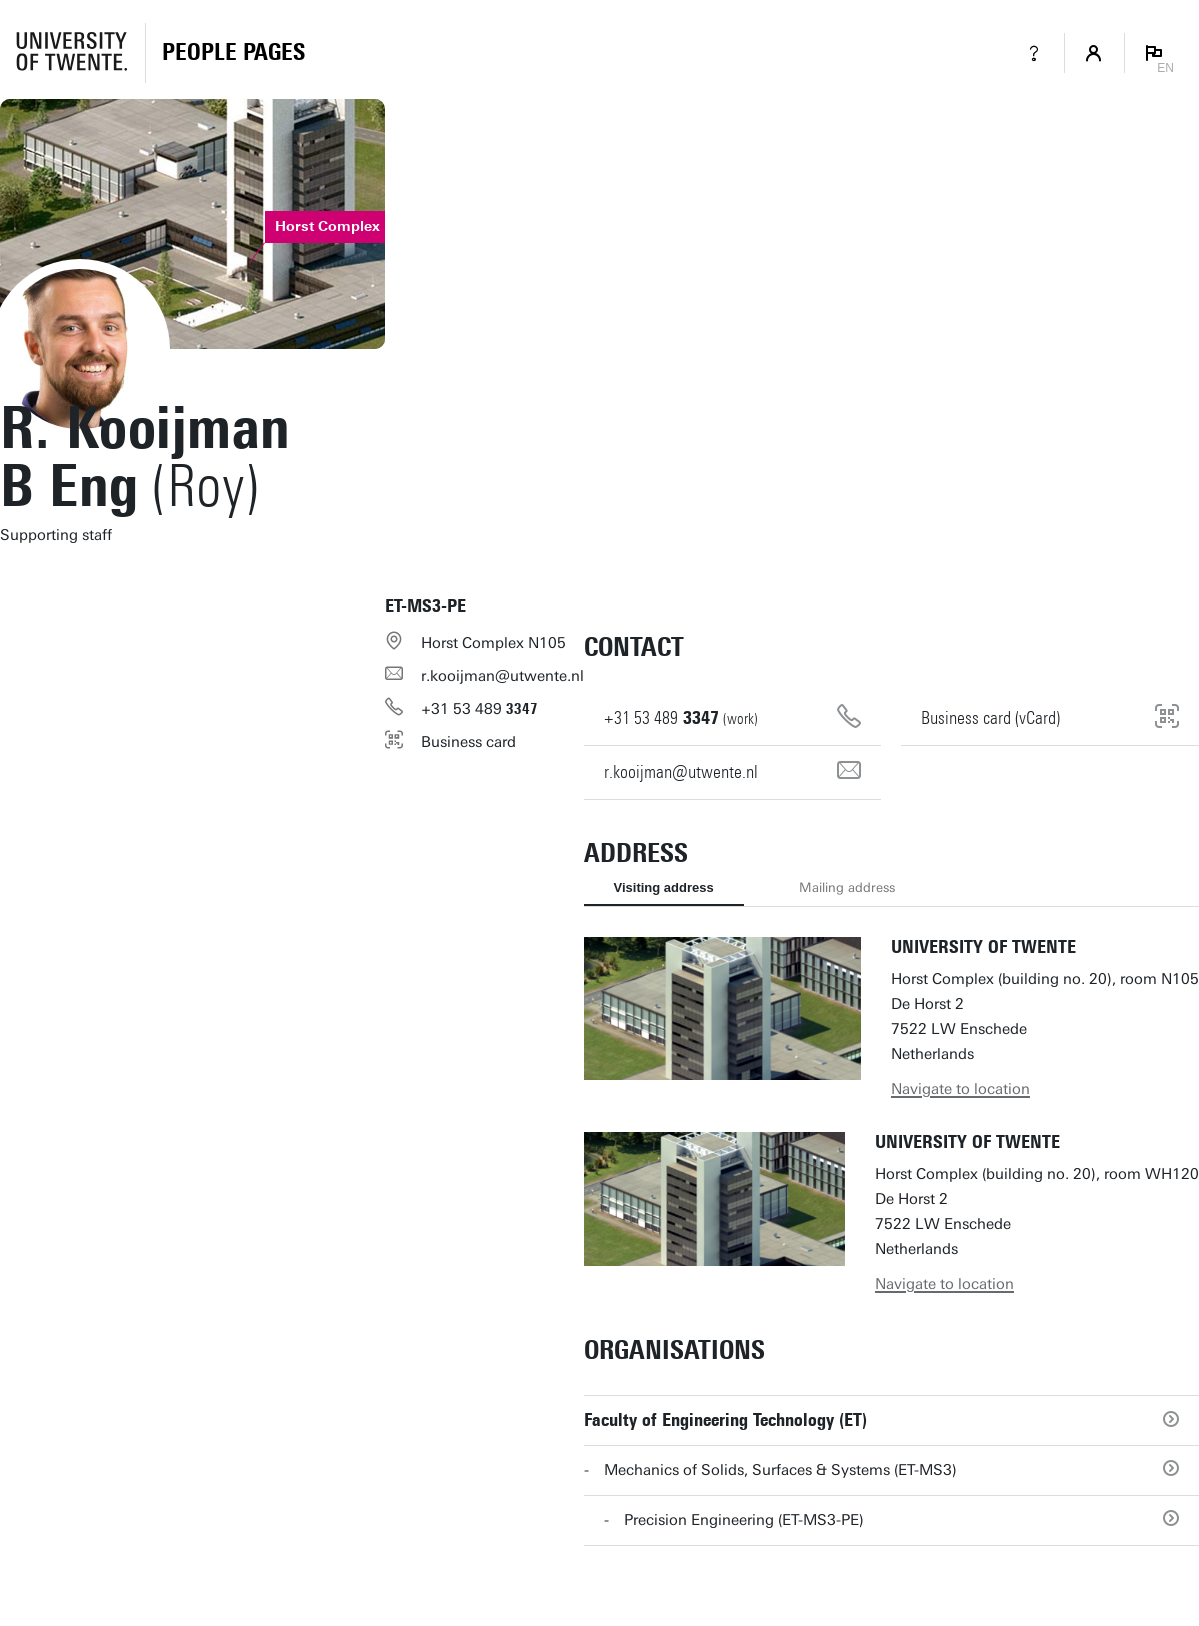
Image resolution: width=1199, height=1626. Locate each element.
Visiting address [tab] (664, 887)
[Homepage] (233, 53)
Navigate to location (960, 1089)
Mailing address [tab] (847, 887)
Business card (468, 742)
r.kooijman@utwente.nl (502, 676)
